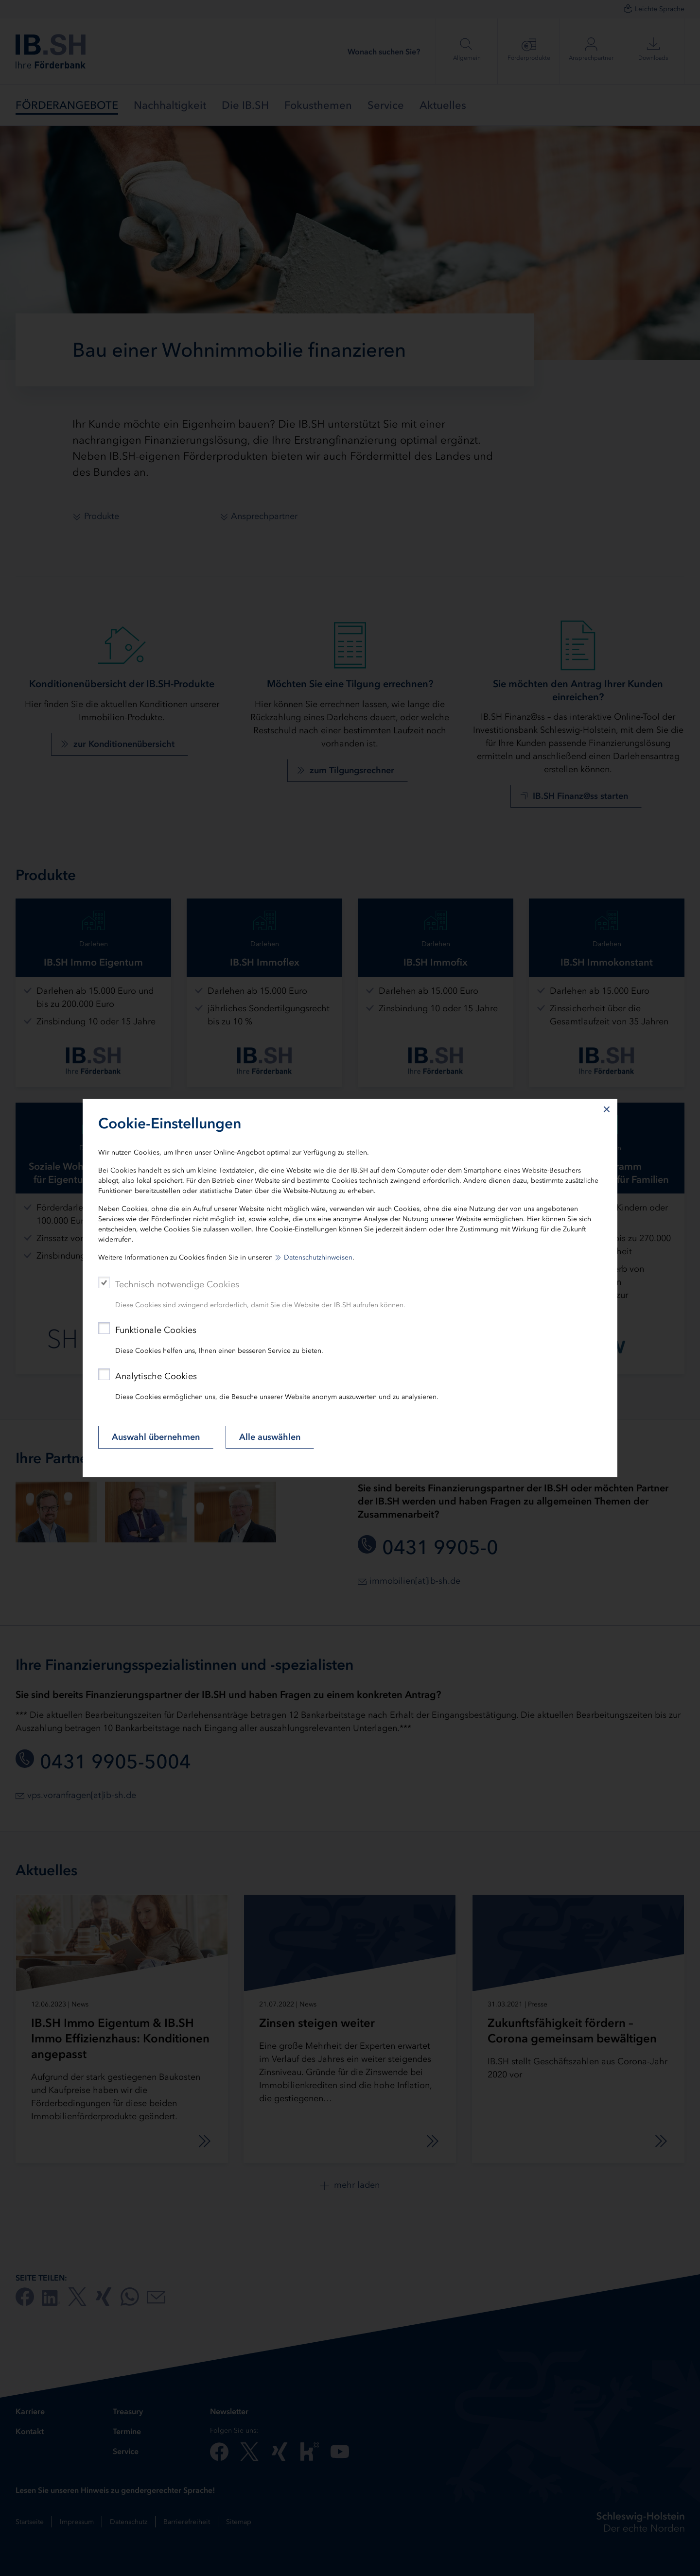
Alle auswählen (269, 1437)
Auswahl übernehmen (156, 1437)
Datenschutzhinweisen (318, 1257)
